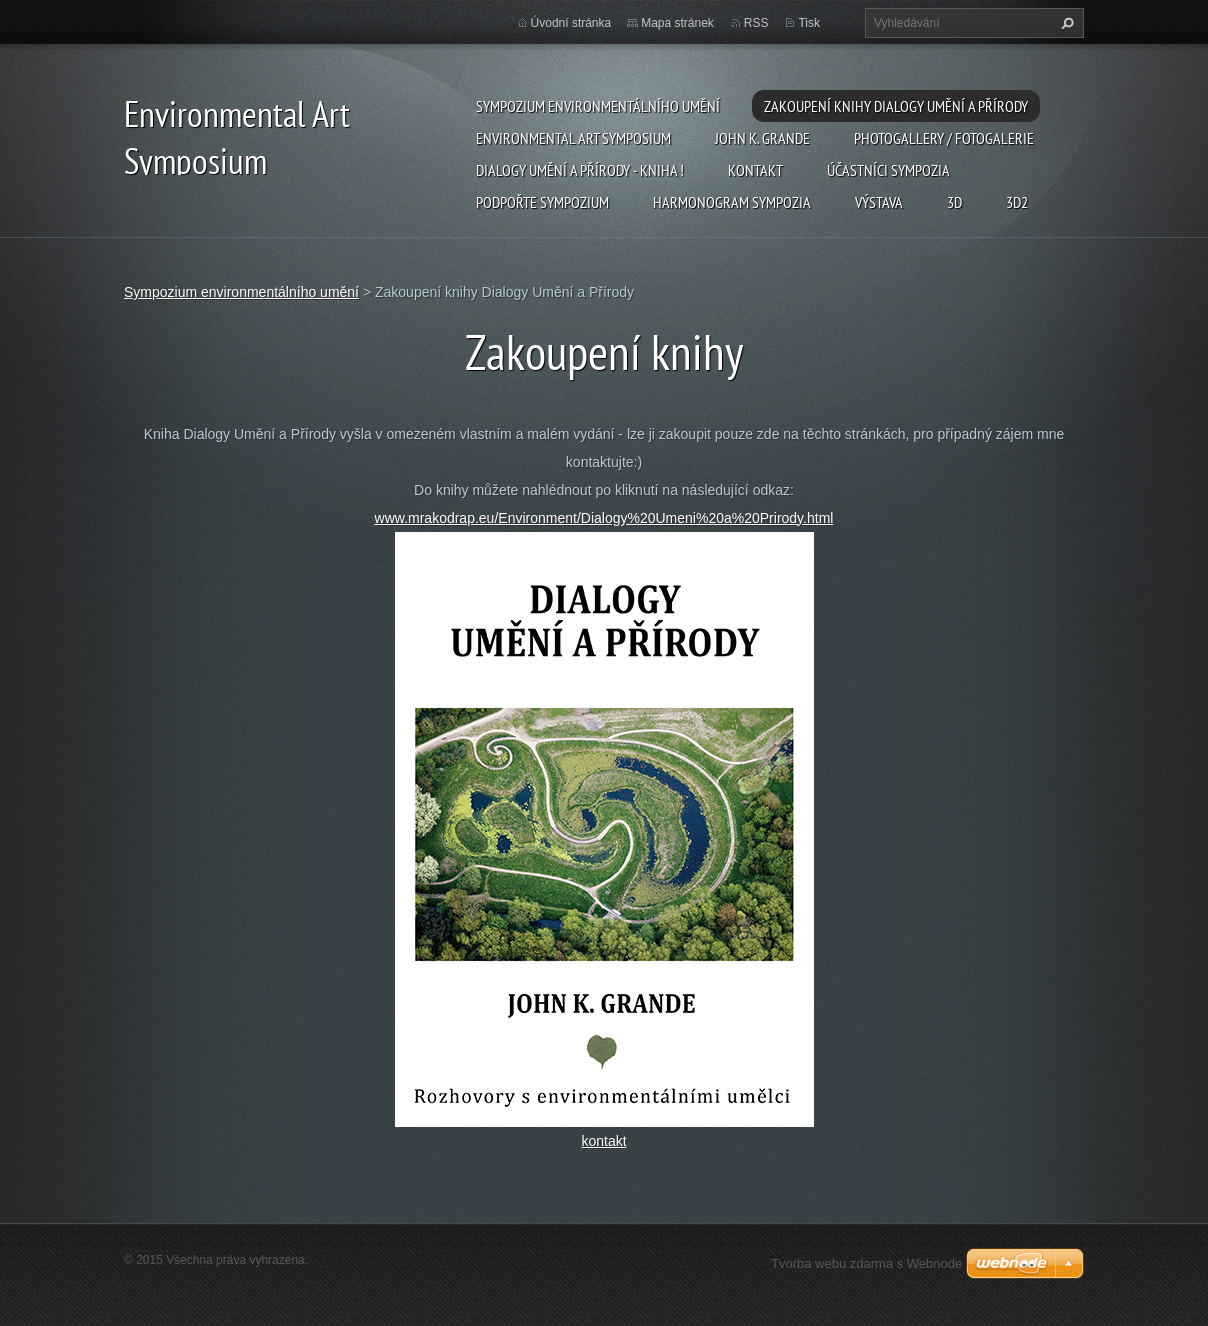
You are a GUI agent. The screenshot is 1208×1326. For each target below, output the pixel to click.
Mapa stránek (677, 23)
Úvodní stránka (571, 23)
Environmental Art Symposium (573, 138)
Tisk (809, 23)
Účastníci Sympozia (888, 170)
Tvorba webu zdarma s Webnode (866, 1263)
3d (954, 202)
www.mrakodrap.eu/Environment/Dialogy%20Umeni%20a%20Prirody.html (604, 518)
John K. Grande (762, 138)
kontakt (603, 1141)
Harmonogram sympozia (732, 202)
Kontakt (755, 170)
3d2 (1017, 202)
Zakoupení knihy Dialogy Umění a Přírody (896, 106)
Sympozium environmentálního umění (598, 106)
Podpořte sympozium (542, 202)
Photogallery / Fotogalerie (944, 138)
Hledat (1065, 23)
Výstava (879, 202)
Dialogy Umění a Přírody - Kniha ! (580, 170)
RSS (756, 23)
